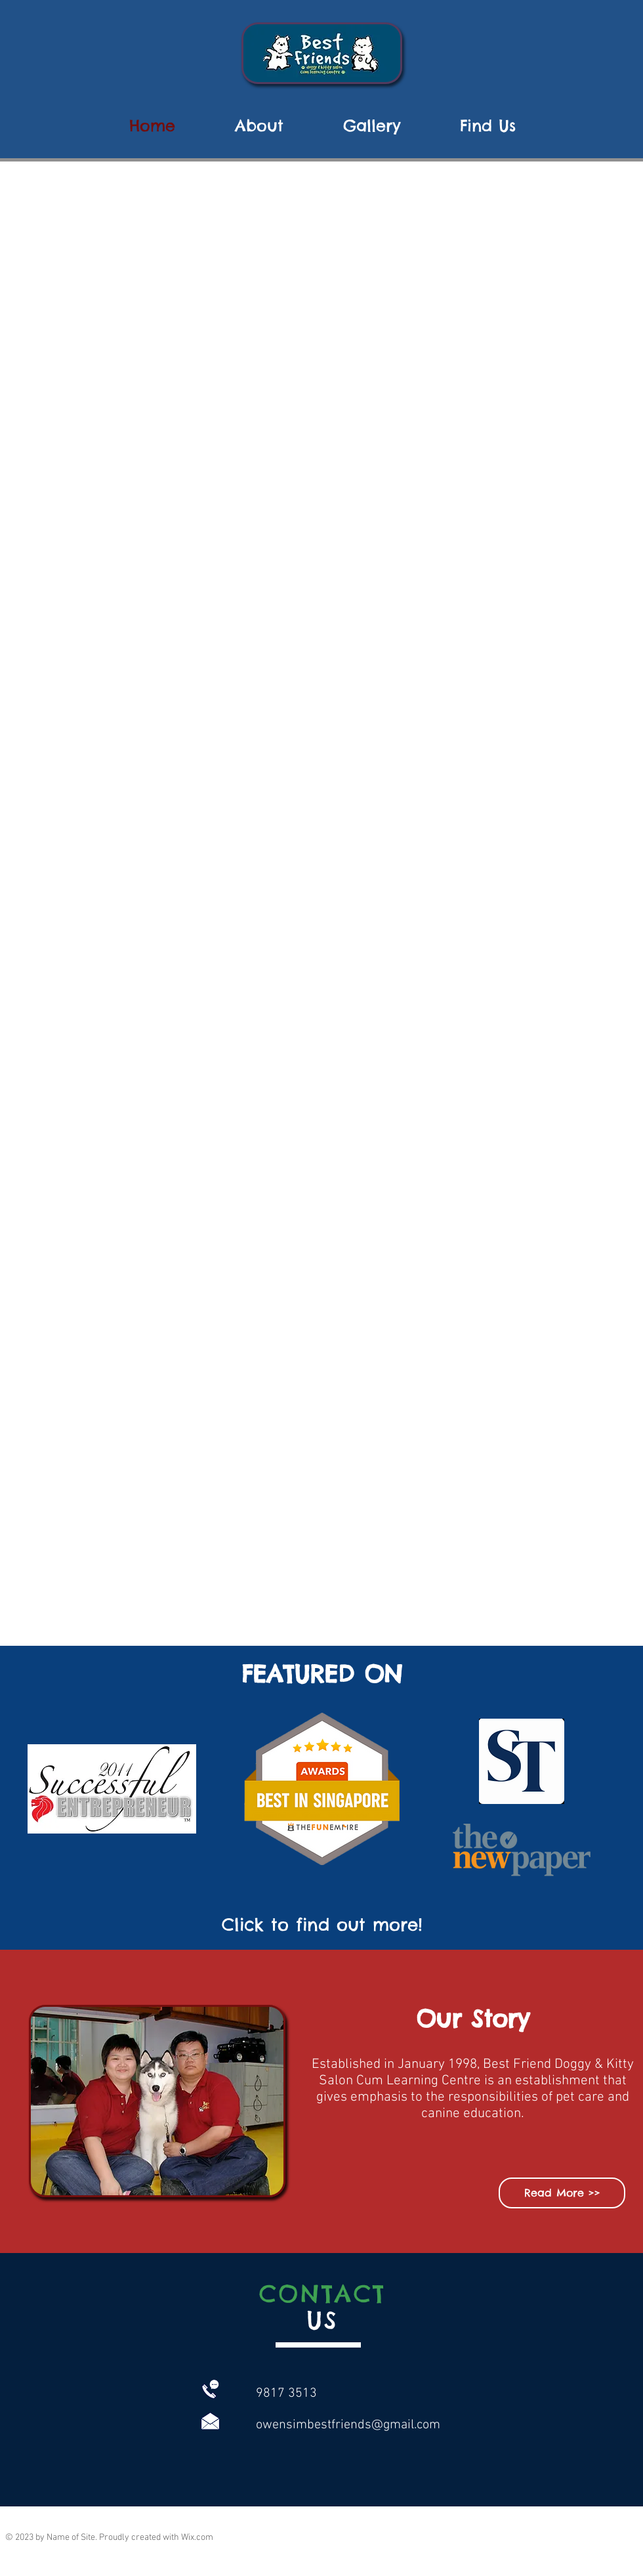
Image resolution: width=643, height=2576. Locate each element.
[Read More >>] (562, 2193)
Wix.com (197, 2537)
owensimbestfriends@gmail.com (348, 2425)
